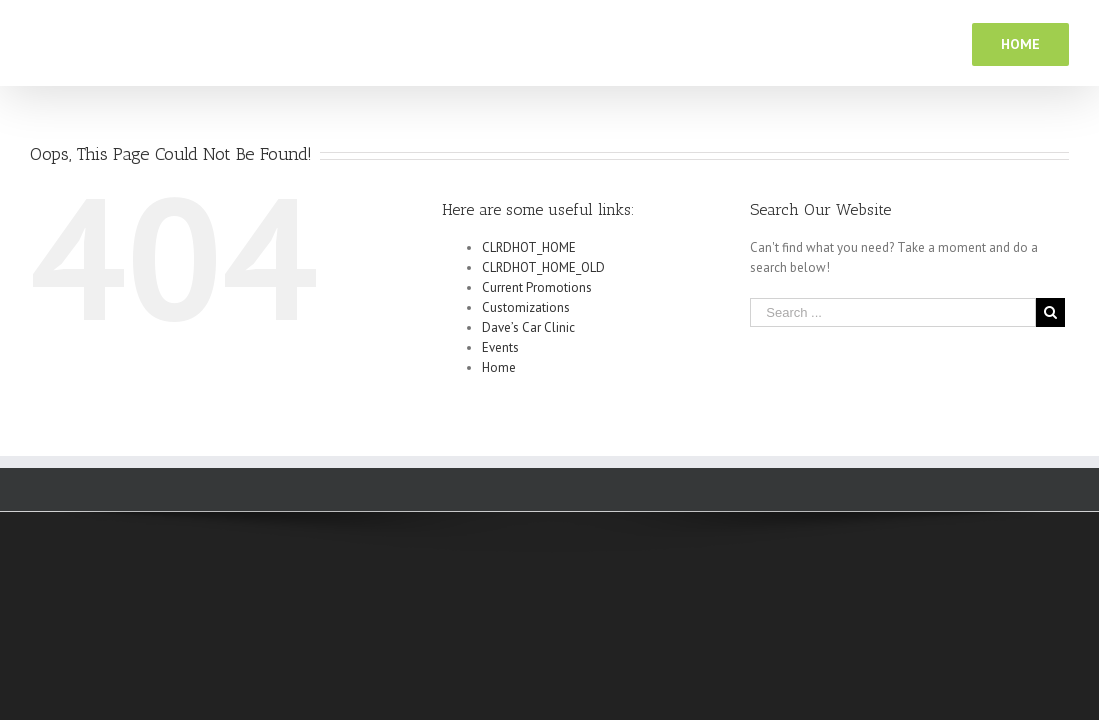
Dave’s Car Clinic (528, 327)
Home (499, 367)
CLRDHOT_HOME (529, 247)
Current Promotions (537, 287)
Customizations (526, 307)
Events (500, 347)
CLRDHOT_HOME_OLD (543, 267)
